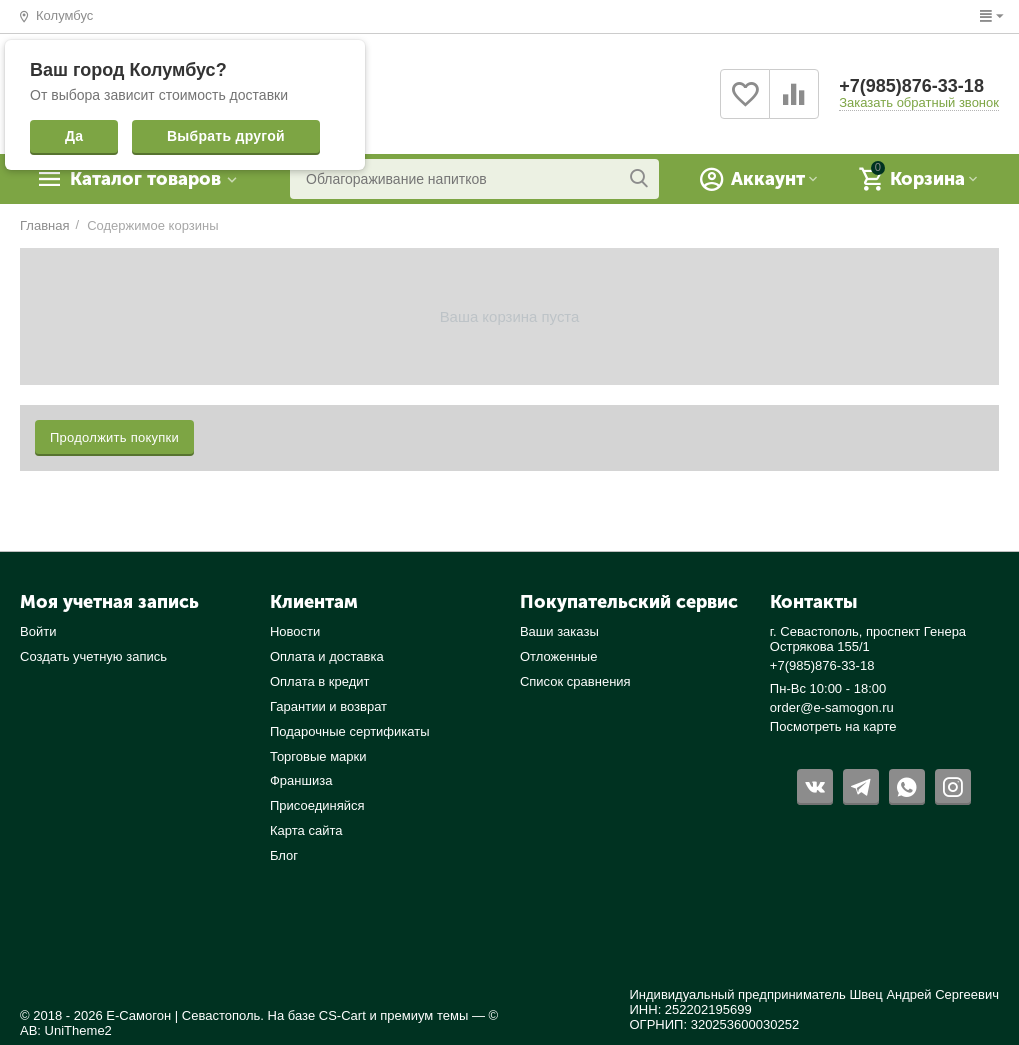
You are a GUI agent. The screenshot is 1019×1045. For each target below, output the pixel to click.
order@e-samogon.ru (832, 707)
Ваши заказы (559, 631)
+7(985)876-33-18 (911, 86)
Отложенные (559, 656)
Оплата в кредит (320, 681)
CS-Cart (342, 1015)
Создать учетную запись (93, 656)
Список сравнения (575, 681)
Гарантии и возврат (328, 706)
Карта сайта (306, 830)
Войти (38, 631)
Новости (295, 631)
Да (74, 136)
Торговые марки (318, 756)
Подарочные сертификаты (350, 731)
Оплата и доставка (327, 656)
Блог (284, 855)
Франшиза (301, 780)
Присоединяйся (317, 805)
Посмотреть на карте (833, 726)
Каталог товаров (145, 179)
